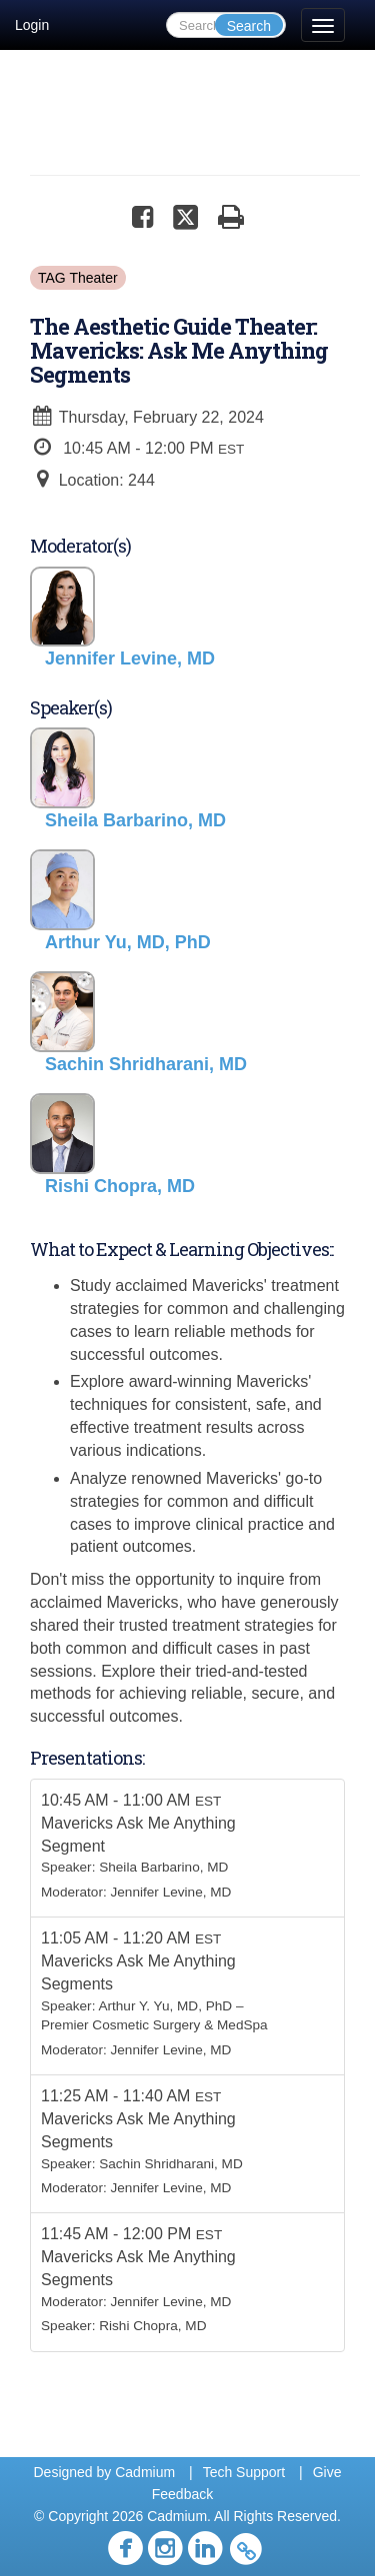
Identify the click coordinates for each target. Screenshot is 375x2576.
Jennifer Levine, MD (171, 1892)
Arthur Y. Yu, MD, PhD (165, 2005)
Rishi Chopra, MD (152, 2325)
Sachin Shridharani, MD (171, 2163)
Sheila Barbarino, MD (163, 1867)
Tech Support (244, 2472)
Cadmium (145, 2472)
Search (249, 26)
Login (32, 25)
